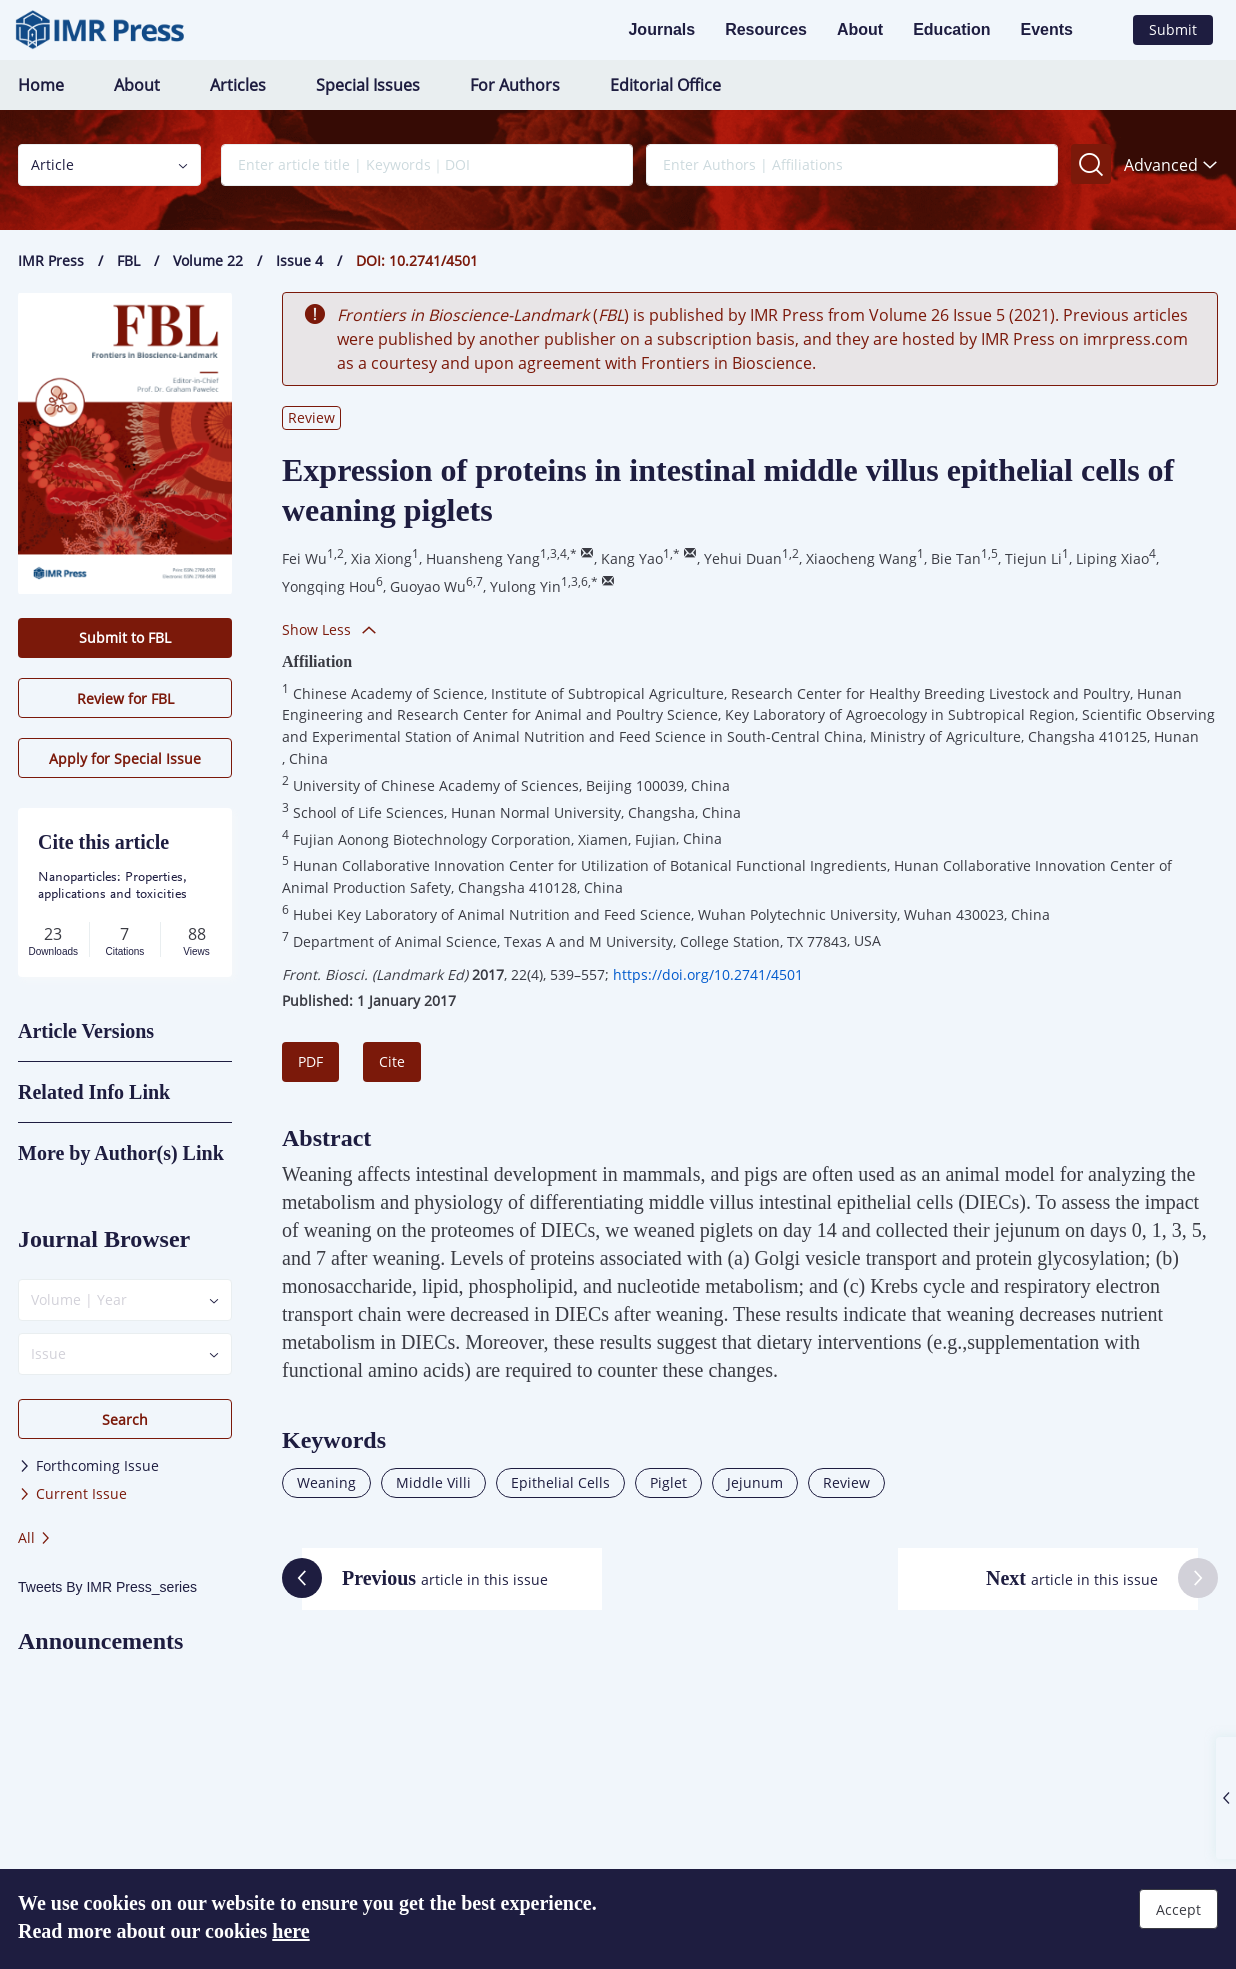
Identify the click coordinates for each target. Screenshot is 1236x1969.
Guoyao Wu (428, 586)
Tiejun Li (1033, 558)
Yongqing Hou (329, 586)
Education (951, 29)
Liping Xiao (1112, 558)
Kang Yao (632, 558)
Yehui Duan (743, 558)
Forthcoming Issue (88, 1465)
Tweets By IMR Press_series (107, 1587)
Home (41, 85)
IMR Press (51, 260)
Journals (661, 29)
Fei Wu (304, 558)
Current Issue (72, 1493)
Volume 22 (208, 260)
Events (1047, 29)
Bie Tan (956, 558)
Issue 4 (299, 260)
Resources (766, 29)
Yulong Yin (525, 586)
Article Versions (86, 1031)
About (860, 29)
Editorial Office (665, 85)
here (290, 1931)
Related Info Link (94, 1092)
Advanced (1171, 165)
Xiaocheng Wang (861, 558)
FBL (128, 260)
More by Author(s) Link (121, 1153)
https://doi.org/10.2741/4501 (708, 974)
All (35, 1537)
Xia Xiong (381, 558)
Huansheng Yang (483, 558)
